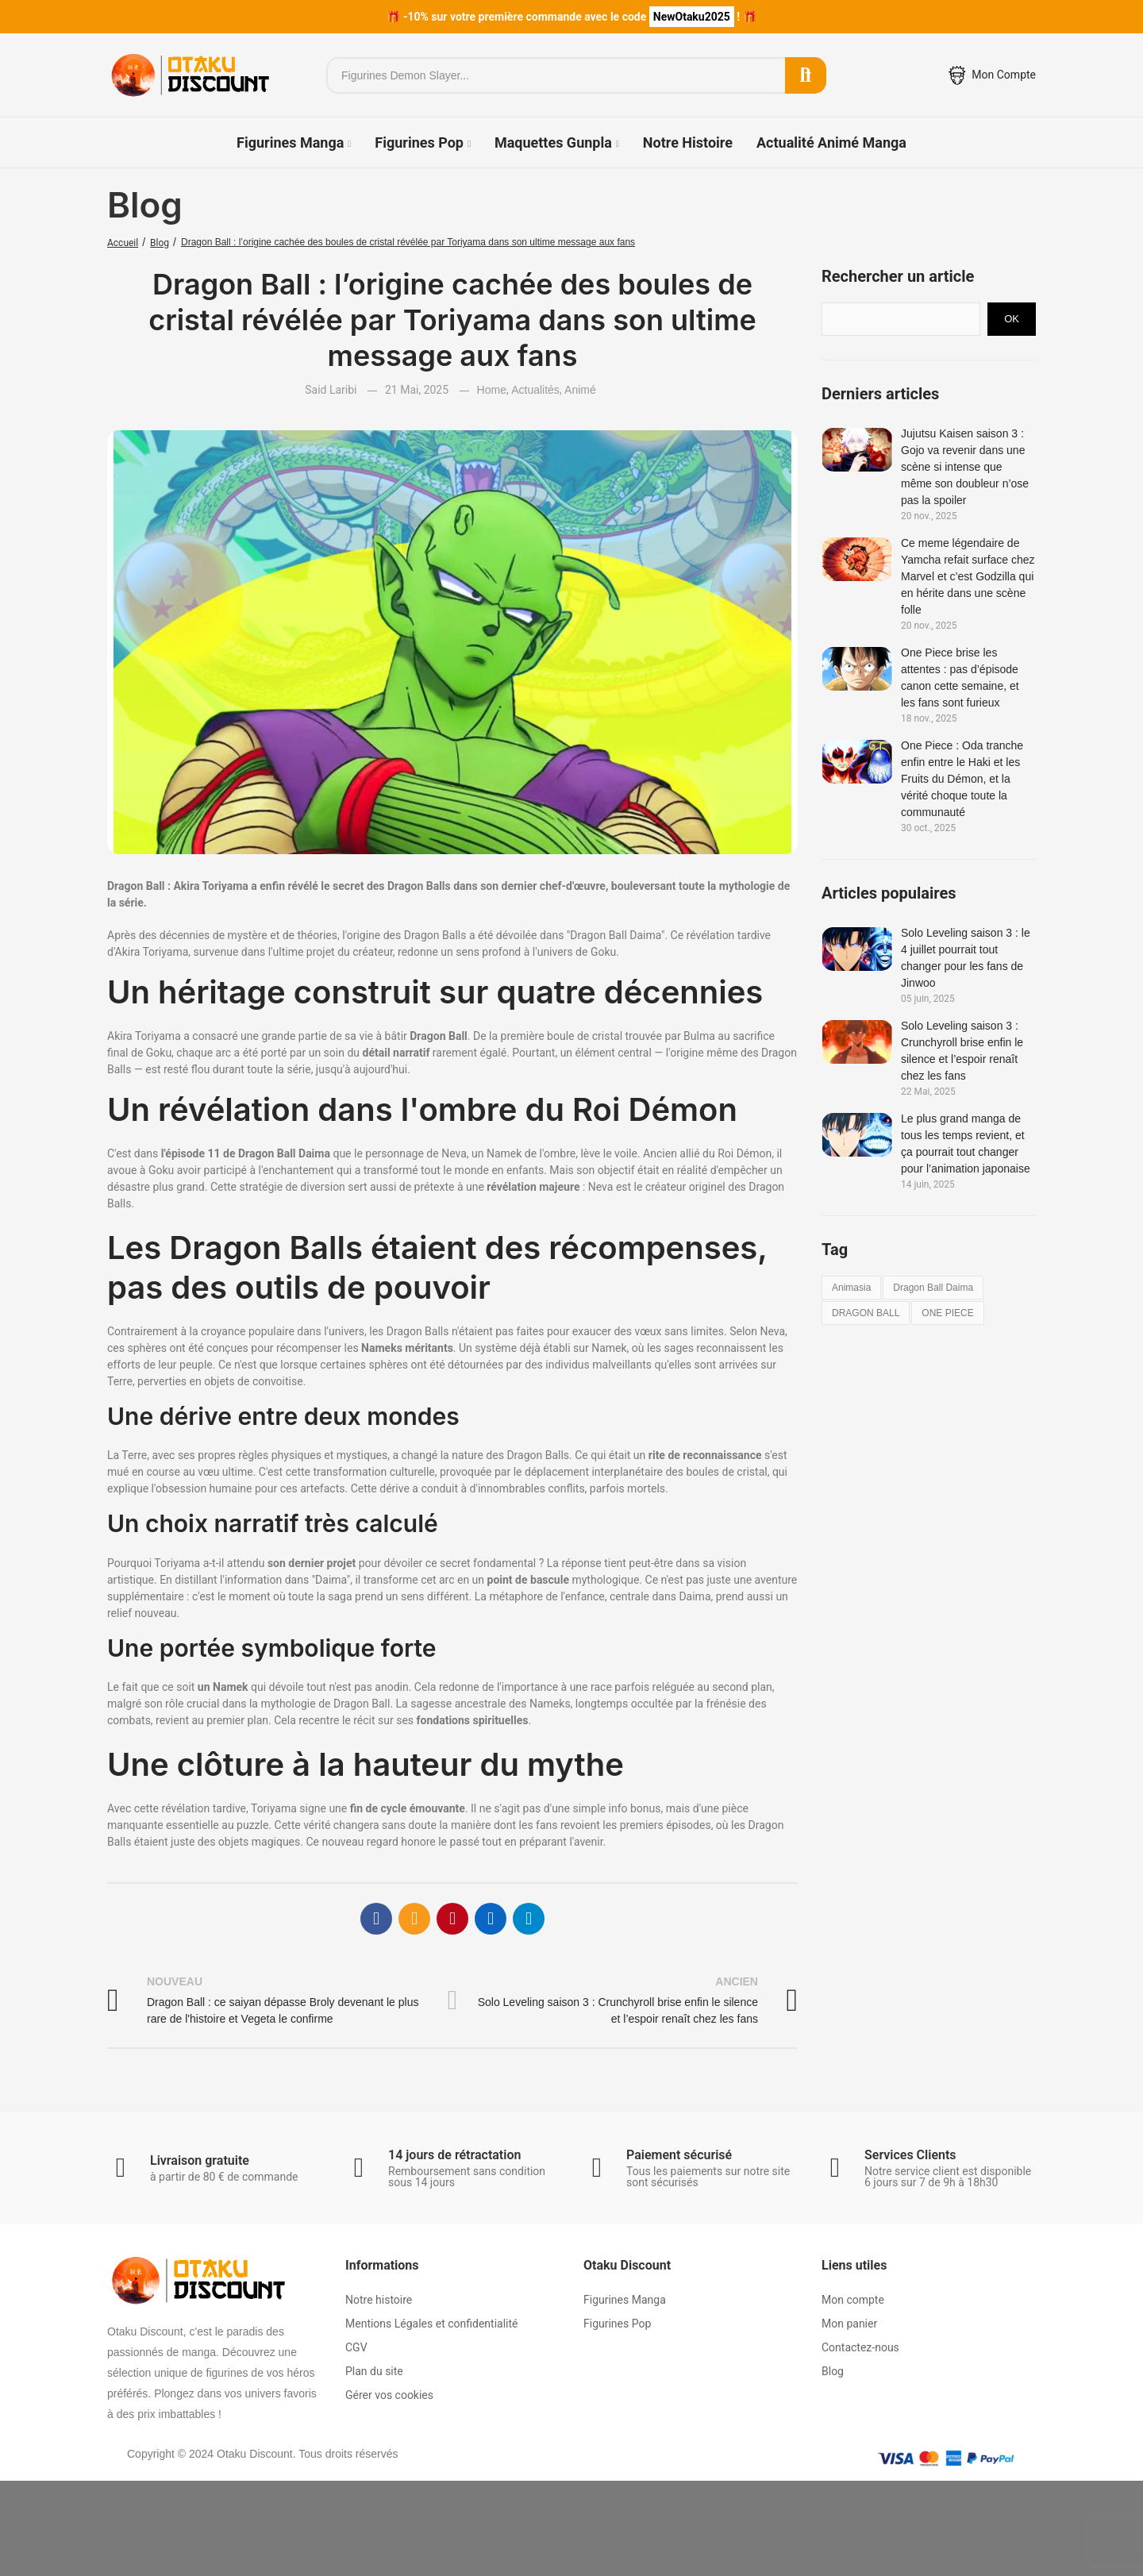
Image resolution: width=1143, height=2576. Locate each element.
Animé (580, 389)
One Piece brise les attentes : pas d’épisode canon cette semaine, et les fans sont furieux (960, 677)
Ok (1011, 319)
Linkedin (490, 1911)
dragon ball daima (933, 1287)
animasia (851, 1287)
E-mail (414, 1911)
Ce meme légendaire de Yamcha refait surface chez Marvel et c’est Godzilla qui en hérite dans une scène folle (968, 576)
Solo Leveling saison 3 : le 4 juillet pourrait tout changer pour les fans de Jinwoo (965, 957)
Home (491, 389)
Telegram (528, 1911)
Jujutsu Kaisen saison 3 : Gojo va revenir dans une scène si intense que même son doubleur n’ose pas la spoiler (965, 466)
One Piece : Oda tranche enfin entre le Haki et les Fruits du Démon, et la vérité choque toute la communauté (962, 778)
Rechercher (805, 75)
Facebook (376, 1911)
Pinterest (452, 1911)
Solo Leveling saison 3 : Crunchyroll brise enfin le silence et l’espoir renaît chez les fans (962, 1050)
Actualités (535, 389)
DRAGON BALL (865, 1313)
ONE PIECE (947, 1313)
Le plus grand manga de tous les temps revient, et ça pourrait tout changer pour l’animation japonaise (965, 1143)
